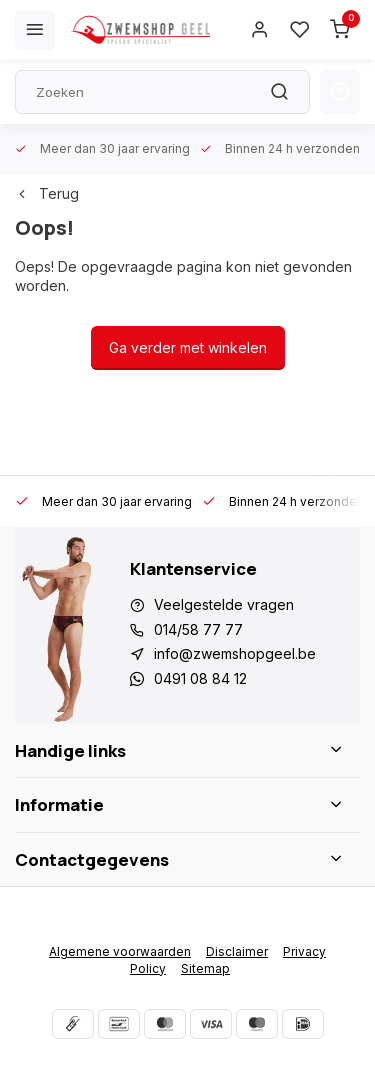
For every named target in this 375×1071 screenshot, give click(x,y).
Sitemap (205, 968)
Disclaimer (237, 951)
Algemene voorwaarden (120, 951)
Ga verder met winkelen (188, 347)
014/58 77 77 (198, 629)
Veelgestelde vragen (224, 604)
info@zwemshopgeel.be (235, 653)
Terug (47, 193)
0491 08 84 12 (200, 678)
